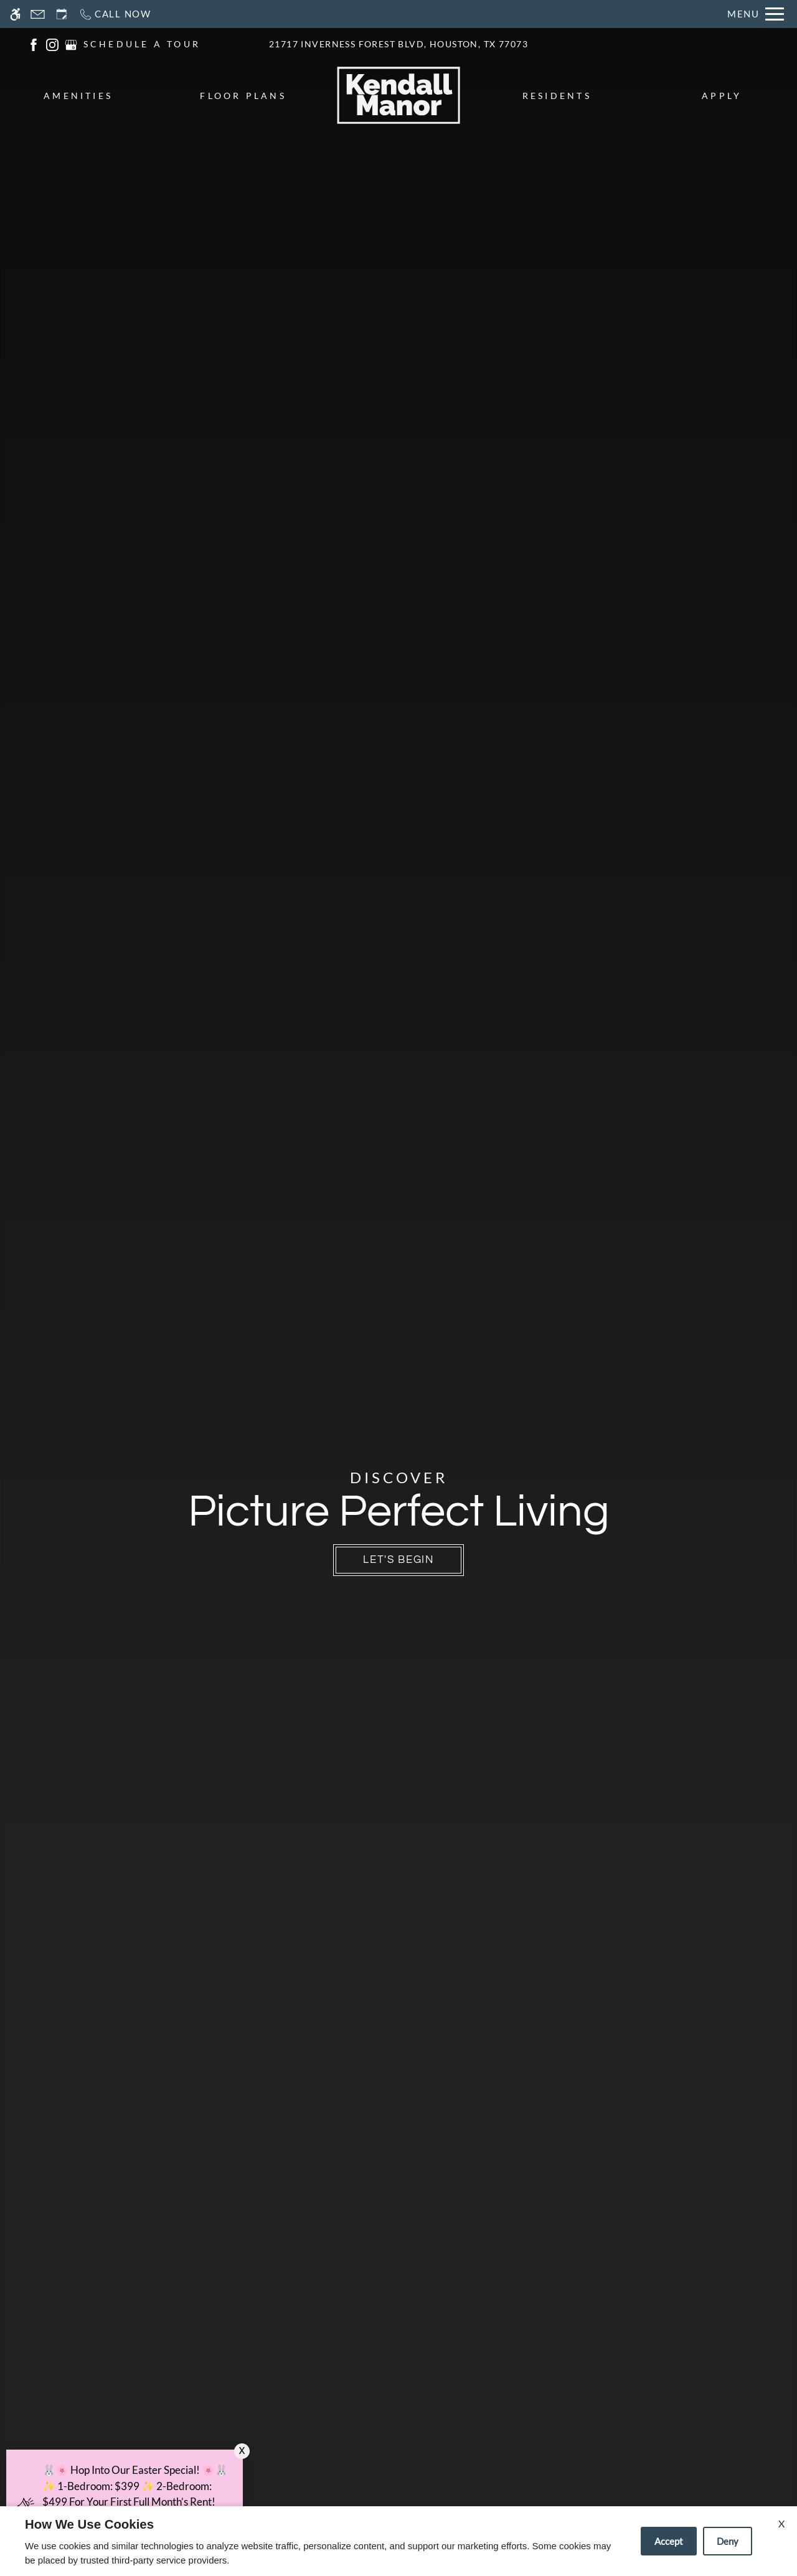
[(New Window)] (33, 43)
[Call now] (115, 14)
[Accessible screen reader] (15, 14)
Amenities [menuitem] (78, 95)
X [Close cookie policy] (781, 2523)
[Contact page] (37, 14)
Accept (668, 2541)
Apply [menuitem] (722, 95)
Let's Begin (398, 1559)
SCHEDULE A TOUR (142, 44)
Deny (727, 2541)
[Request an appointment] (61, 14)
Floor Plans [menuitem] (243, 95)
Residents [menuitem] (557, 95)
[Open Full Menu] (755, 14)
